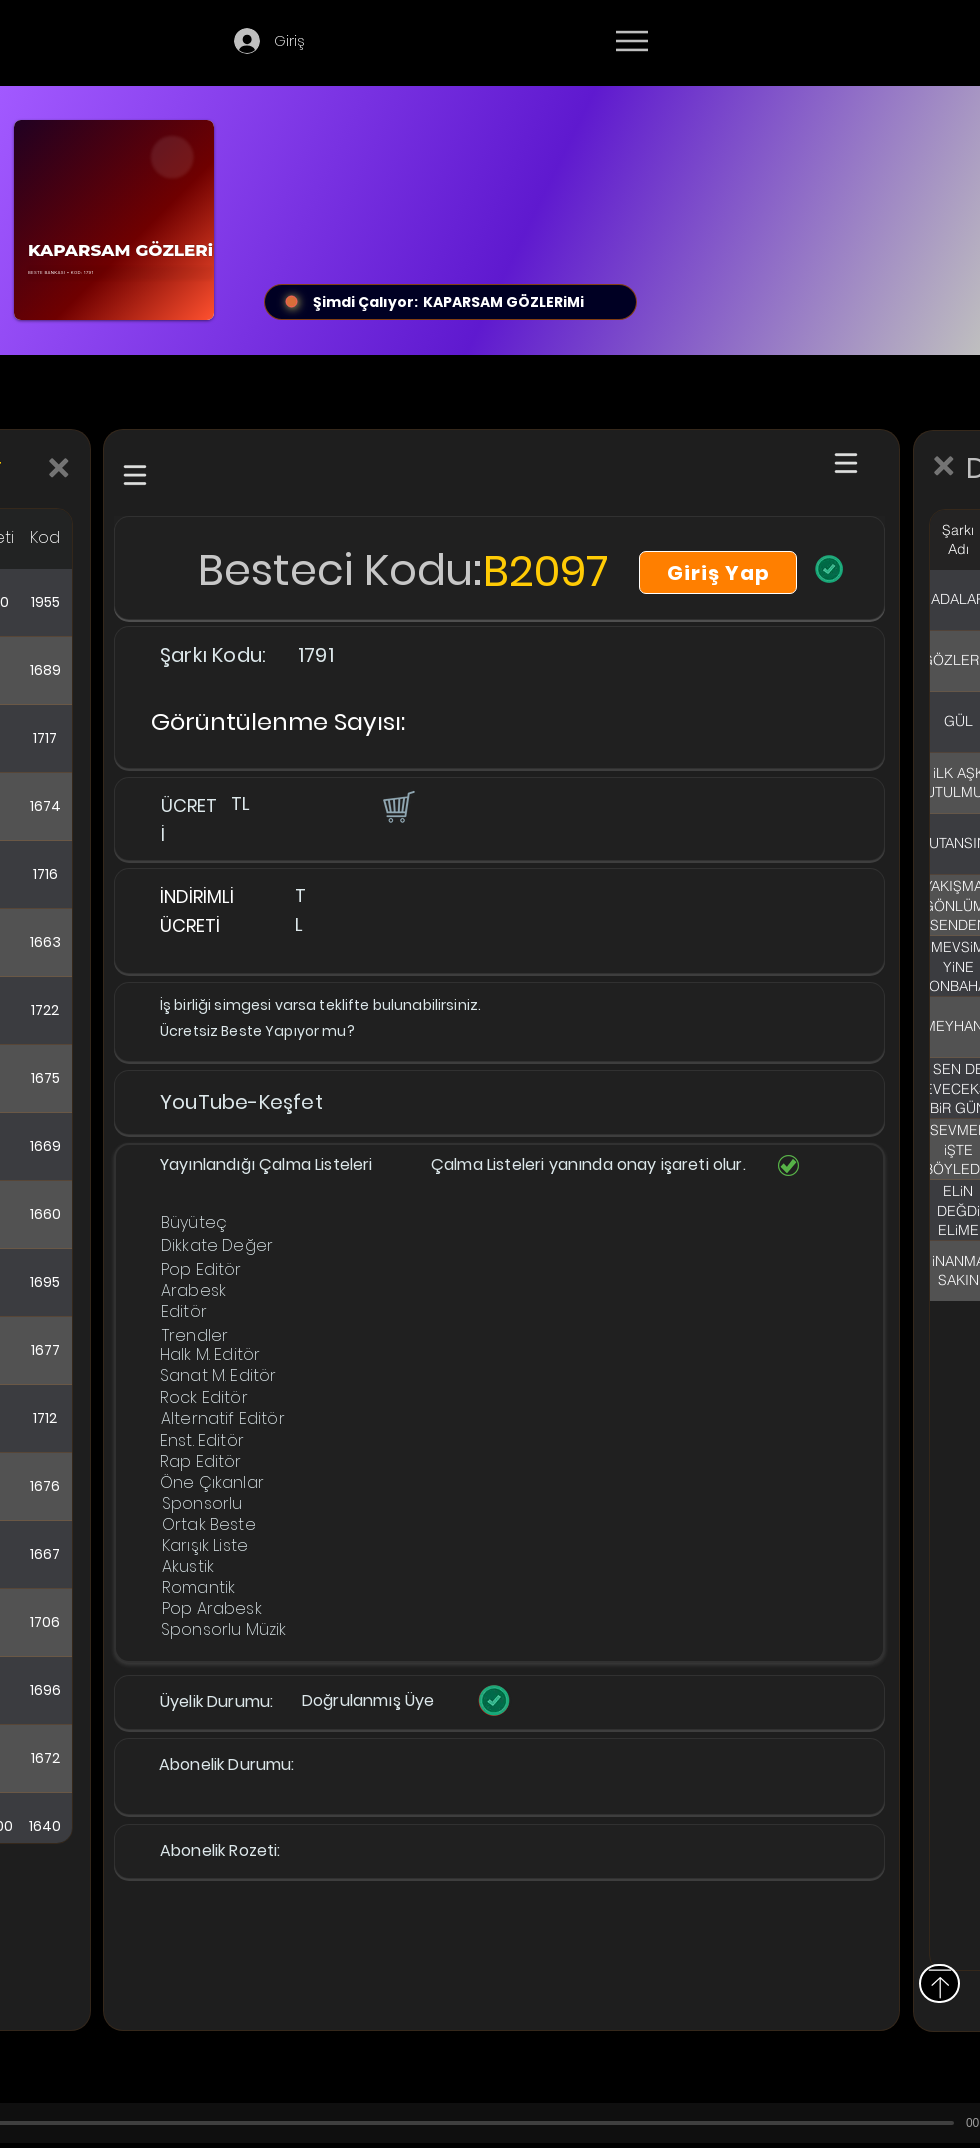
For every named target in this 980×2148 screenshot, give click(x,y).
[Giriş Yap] (718, 572)
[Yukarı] (939, 1983)
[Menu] (631, 41)
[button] (397, 806)
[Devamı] (749, 42)
